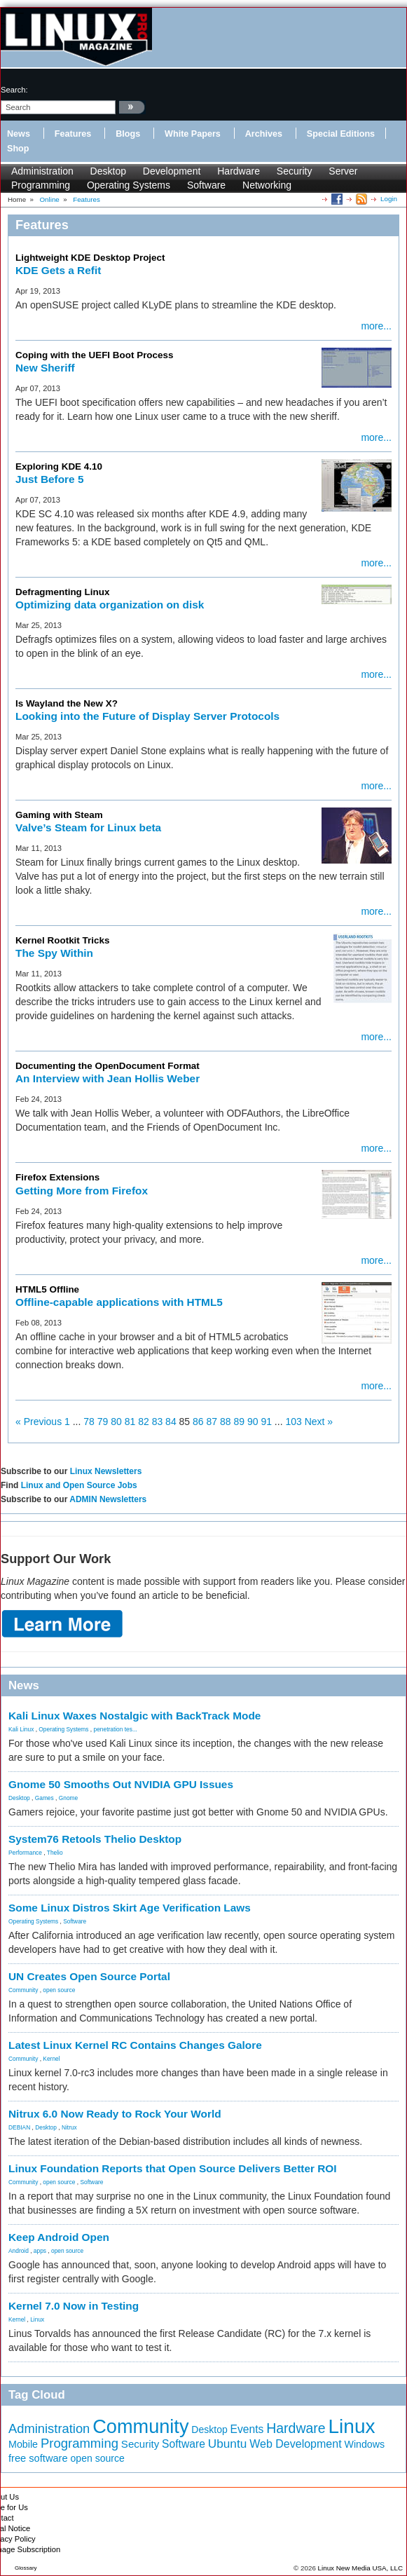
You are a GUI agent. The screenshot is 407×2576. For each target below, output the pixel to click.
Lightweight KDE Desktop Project (90, 257)
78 (89, 1421)
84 (171, 1421)
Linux (37, 2319)
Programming (40, 185)
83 (157, 1421)
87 (212, 1421)
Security (294, 171)
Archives (263, 134)
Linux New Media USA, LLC (360, 2568)
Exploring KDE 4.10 (58, 466)
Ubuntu (227, 2444)
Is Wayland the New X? (66, 703)
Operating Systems (128, 185)
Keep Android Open (58, 2237)
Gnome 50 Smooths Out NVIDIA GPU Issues (120, 1784)
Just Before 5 (49, 479)
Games (44, 1797)
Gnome (68, 1797)
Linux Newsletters (106, 1471)
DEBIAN (19, 2127)
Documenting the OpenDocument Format (107, 1066)
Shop (18, 149)
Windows (365, 2444)
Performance (25, 1852)
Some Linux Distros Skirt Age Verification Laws (129, 1908)
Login (388, 199)
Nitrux (69, 2127)
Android (18, 2250)
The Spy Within (54, 953)
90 (252, 1421)
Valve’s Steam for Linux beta (88, 827)
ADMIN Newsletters (107, 1499)
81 (130, 1421)
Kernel (51, 2058)
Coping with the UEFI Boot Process (94, 355)
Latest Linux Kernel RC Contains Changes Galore (135, 2045)
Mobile (23, 2444)
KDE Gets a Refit (58, 270)
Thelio (55, 1852)
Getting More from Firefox (81, 1191)
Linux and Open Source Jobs (79, 1485)
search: (14, 90)
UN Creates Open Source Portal (89, 1976)
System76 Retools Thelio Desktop (94, 1839)
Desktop (108, 171)
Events (247, 2429)
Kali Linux (21, 1729)
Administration (42, 171)
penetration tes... (115, 1729)
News (18, 134)
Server (343, 171)
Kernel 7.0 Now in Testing (73, 2306)
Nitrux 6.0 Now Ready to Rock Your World (114, 2114)
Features (73, 134)
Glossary (26, 2568)
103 (293, 1421)
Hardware (238, 171)
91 (266, 1421)
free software (38, 2458)
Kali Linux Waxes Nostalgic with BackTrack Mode (134, 1716)
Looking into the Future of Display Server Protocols (147, 716)
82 (143, 1421)
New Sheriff (45, 368)
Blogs (128, 134)
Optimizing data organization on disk (109, 605)
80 (116, 1421)
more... (376, 326)
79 (103, 1421)
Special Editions (341, 134)
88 (225, 1421)
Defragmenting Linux (62, 592)
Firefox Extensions (57, 1177)
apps (40, 2250)
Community (23, 1990)
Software (206, 185)
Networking (266, 185)
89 (238, 1421)
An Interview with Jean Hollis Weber (107, 1078)
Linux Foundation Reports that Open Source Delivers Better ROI (172, 2168)
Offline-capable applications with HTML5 (119, 1302)
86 (198, 1421)
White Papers (193, 134)
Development (172, 171)
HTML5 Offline (47, 1289)
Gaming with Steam (59, 815)
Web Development (295, 2443)
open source (59, 1990)
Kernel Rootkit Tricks (62, 940)
